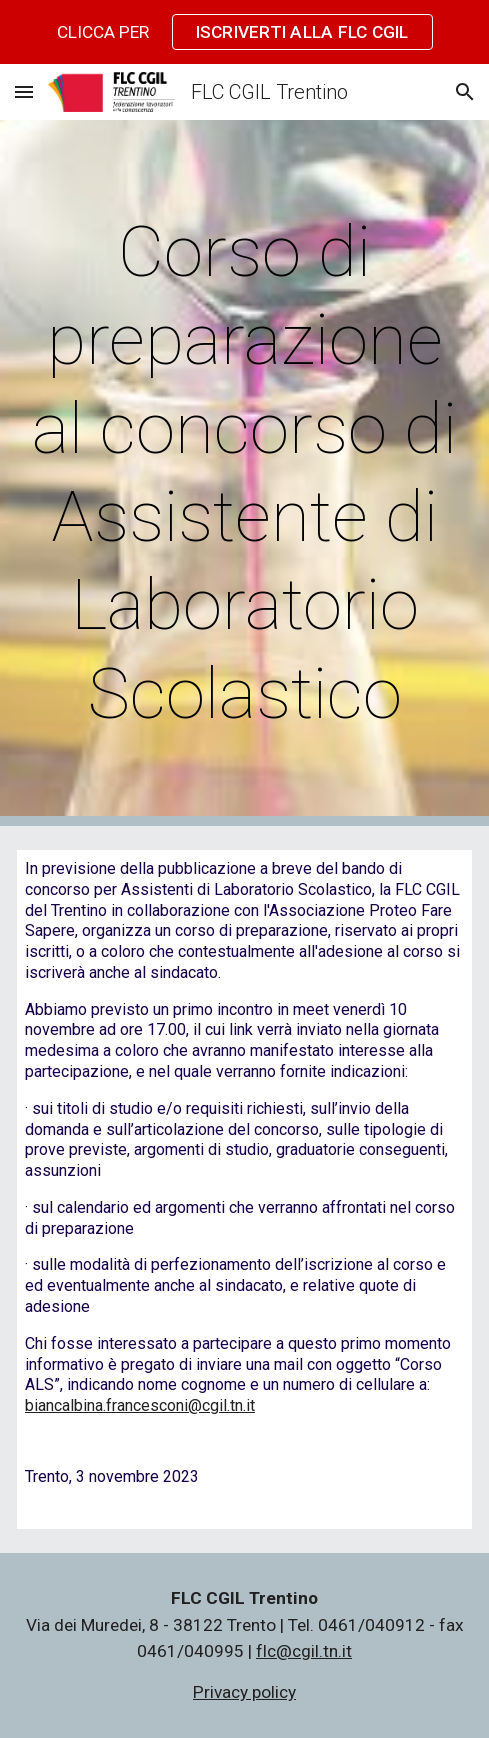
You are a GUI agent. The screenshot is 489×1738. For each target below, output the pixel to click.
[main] (244, 473)
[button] (24, 91)
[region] (244, 32)
